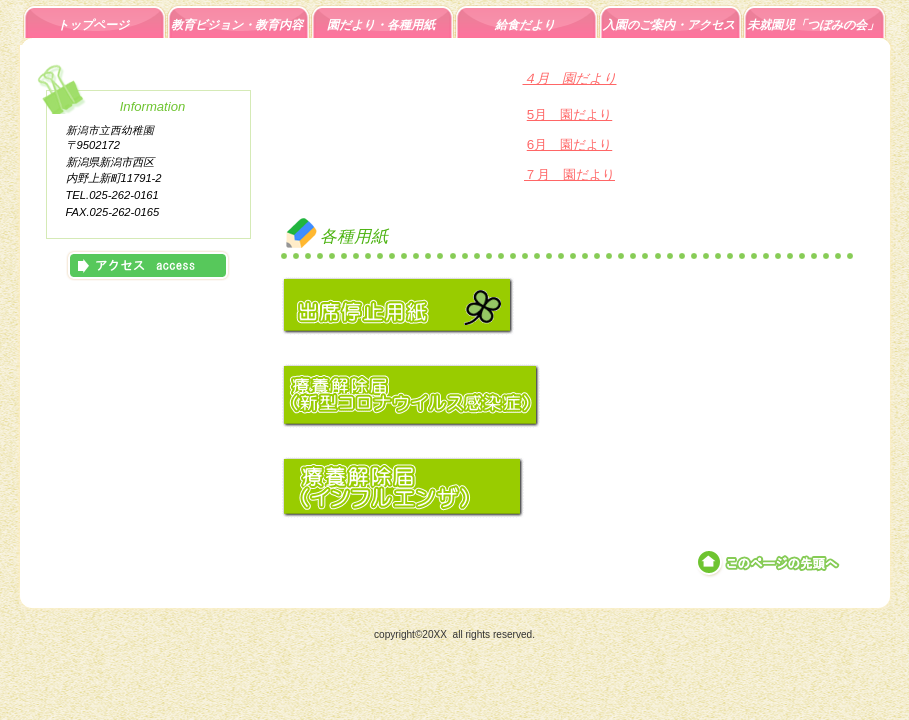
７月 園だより (569, 174)
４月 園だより (570, 78)
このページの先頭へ (769, 563)
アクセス (148, 265)
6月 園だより (569, 144)
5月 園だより (569, 114)
